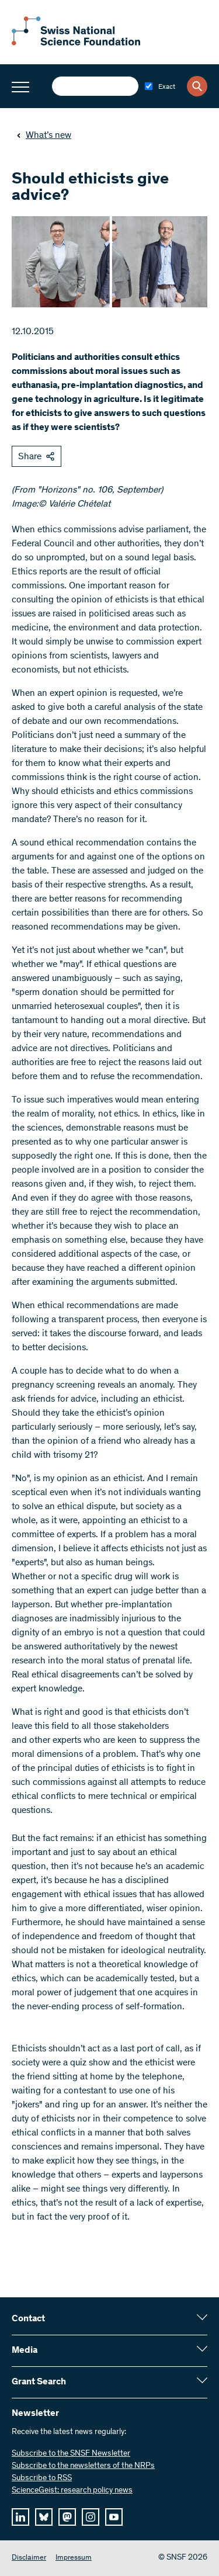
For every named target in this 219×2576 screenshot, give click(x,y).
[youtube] (114, 2517)
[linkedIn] (20, 2517)
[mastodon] (67, 2517)
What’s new (43, 135)
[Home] (76, 43)
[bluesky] (44, 2517)
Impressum (73, 2558)
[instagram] (90, 2517)
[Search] (197, 86)
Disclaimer (29, 2558)
